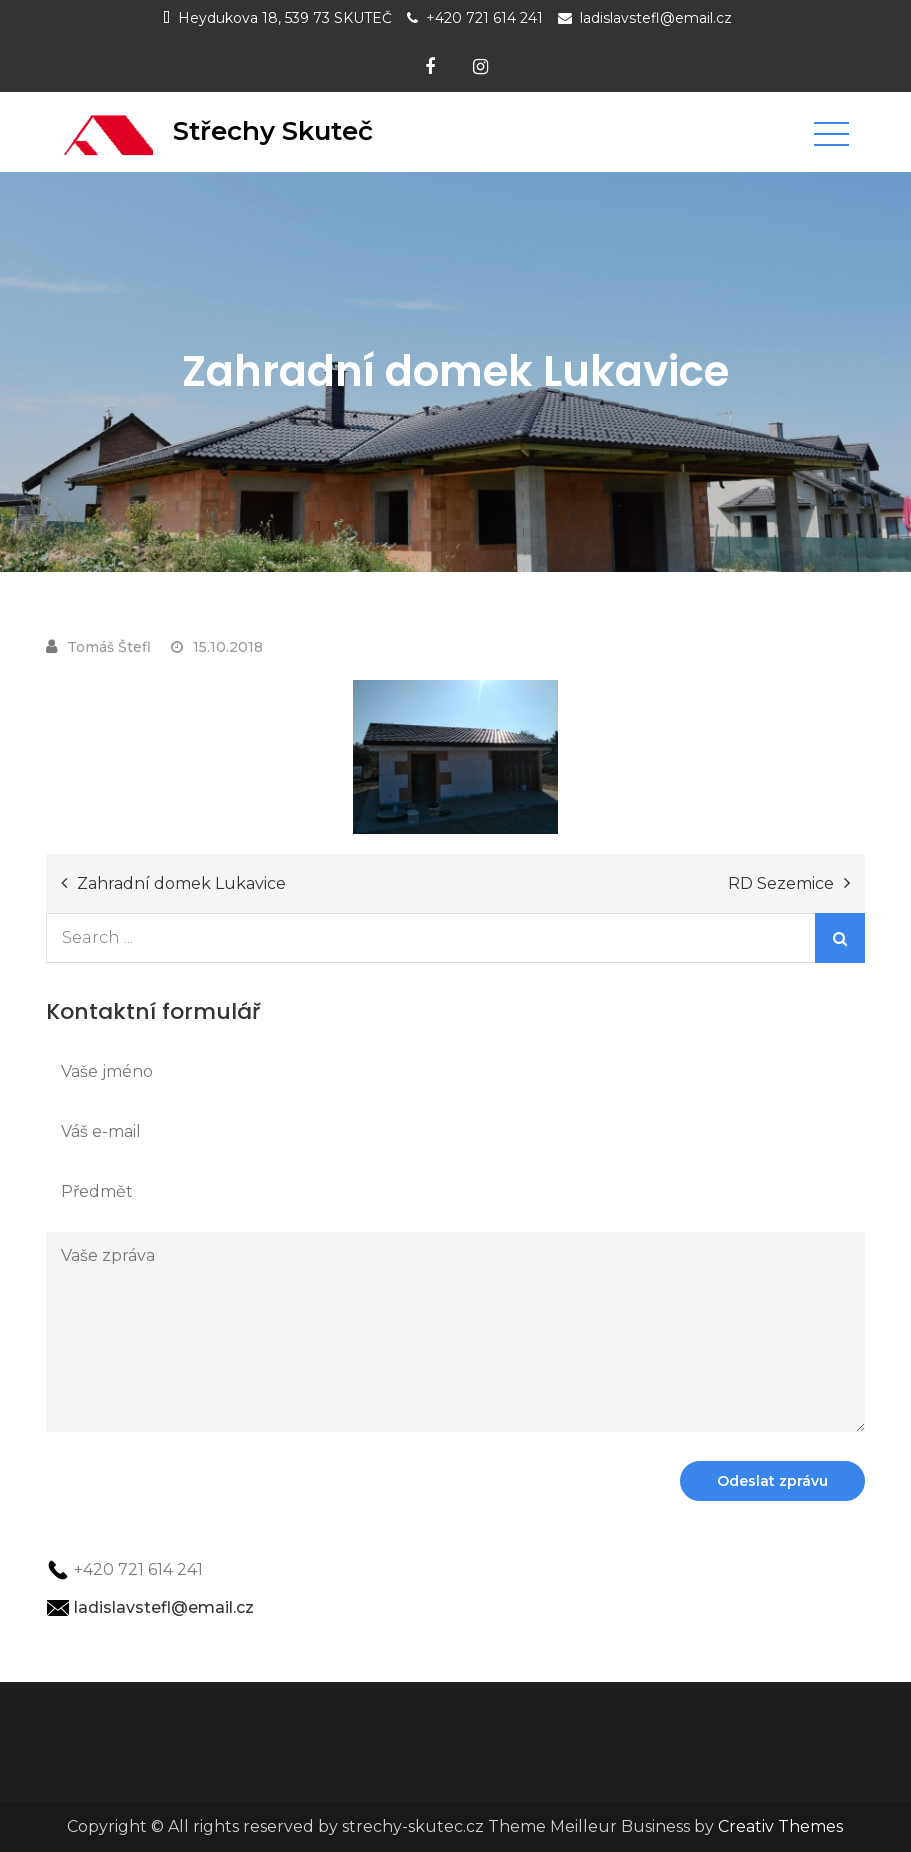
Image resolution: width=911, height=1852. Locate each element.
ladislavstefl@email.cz (656, 18)
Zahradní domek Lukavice (181, 883)
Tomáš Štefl (109, 647)
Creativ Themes (780, 1826)
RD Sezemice (781, 883)
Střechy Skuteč (273, 131)
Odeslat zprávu (772, 1481)
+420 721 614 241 (484, 18)
